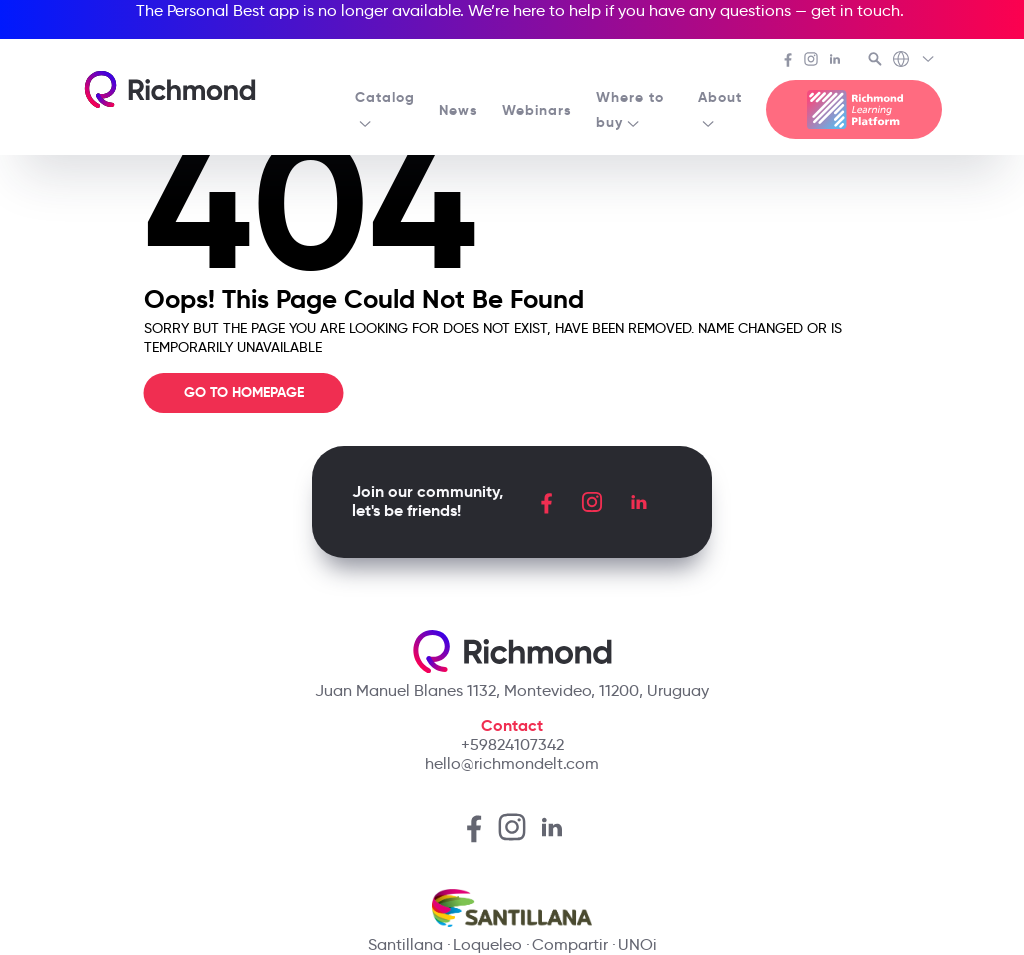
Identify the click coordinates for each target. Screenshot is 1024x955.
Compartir (570, 944)
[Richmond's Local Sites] (914, 61)
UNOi (637, 944)
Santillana (405, 944)
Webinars (537, 110)
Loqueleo (487, 944)
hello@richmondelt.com (512, 763)
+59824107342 (512, 744)
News (458, 110)
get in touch (855, 10)
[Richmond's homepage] (170, 89)
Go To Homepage (244, 392)
